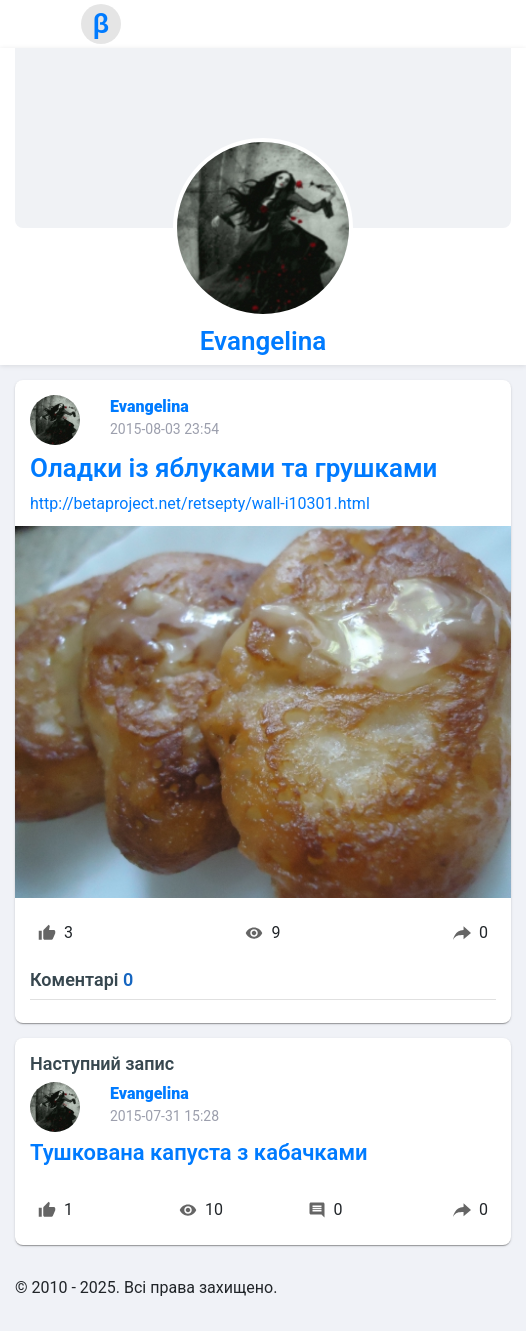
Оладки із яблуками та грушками (233, 468)
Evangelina (263, 341)
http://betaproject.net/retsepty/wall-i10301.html (200, 503)
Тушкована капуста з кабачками (199, 1152)
